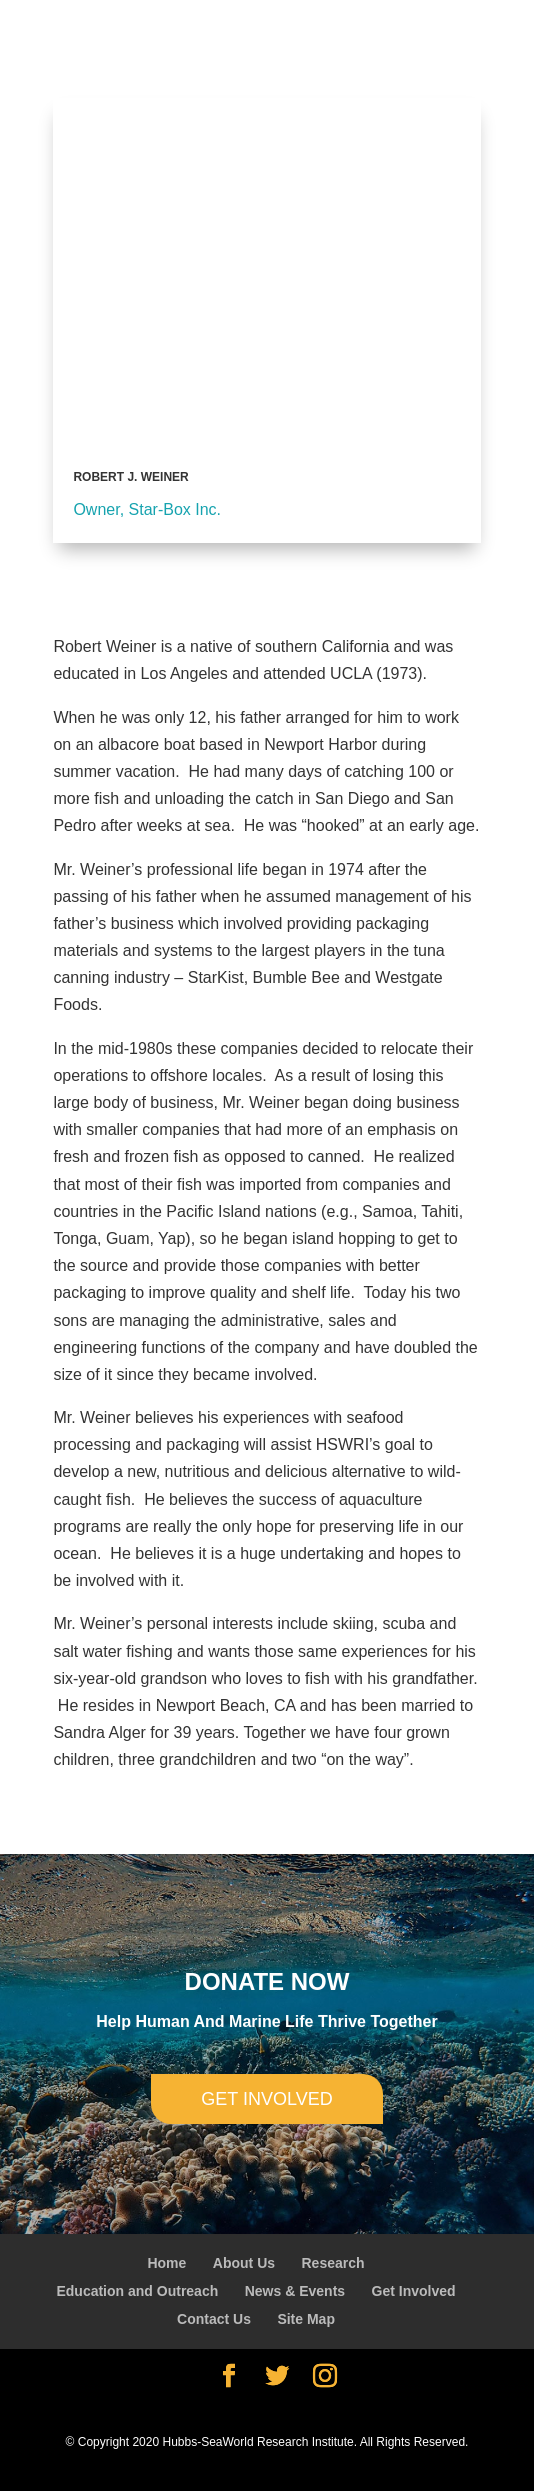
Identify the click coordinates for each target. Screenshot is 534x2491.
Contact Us (214, 2319)
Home (166, 2263)
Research (332, 2263)
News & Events (295, 2291)
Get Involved (414, 2291)
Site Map (306, 2319)
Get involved (266, 2099)
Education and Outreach (137, 2291)
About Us (244, 2263)
